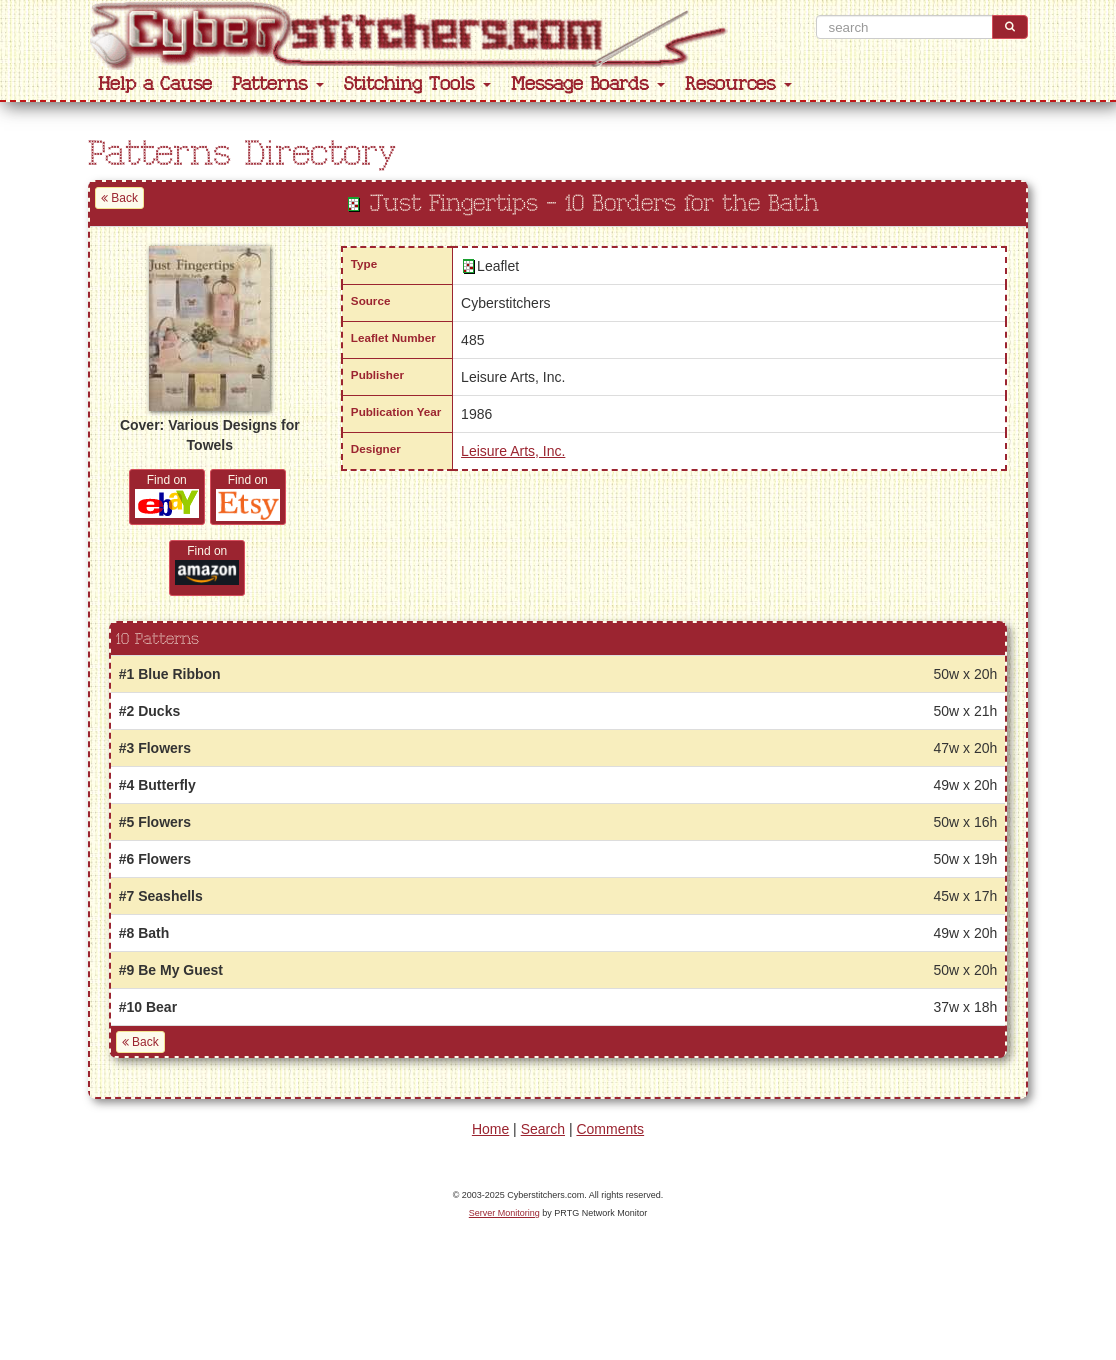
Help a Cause (155, 84)
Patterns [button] (278, 84)
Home (490, 1129)
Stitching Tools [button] (417, 84)
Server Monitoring (504, 1213)
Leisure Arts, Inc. (513, 451)
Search (543, 1129)
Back (119, 198)
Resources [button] (738, 84)
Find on (167, 495)
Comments (610, 1129)
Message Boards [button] (588, 84)
